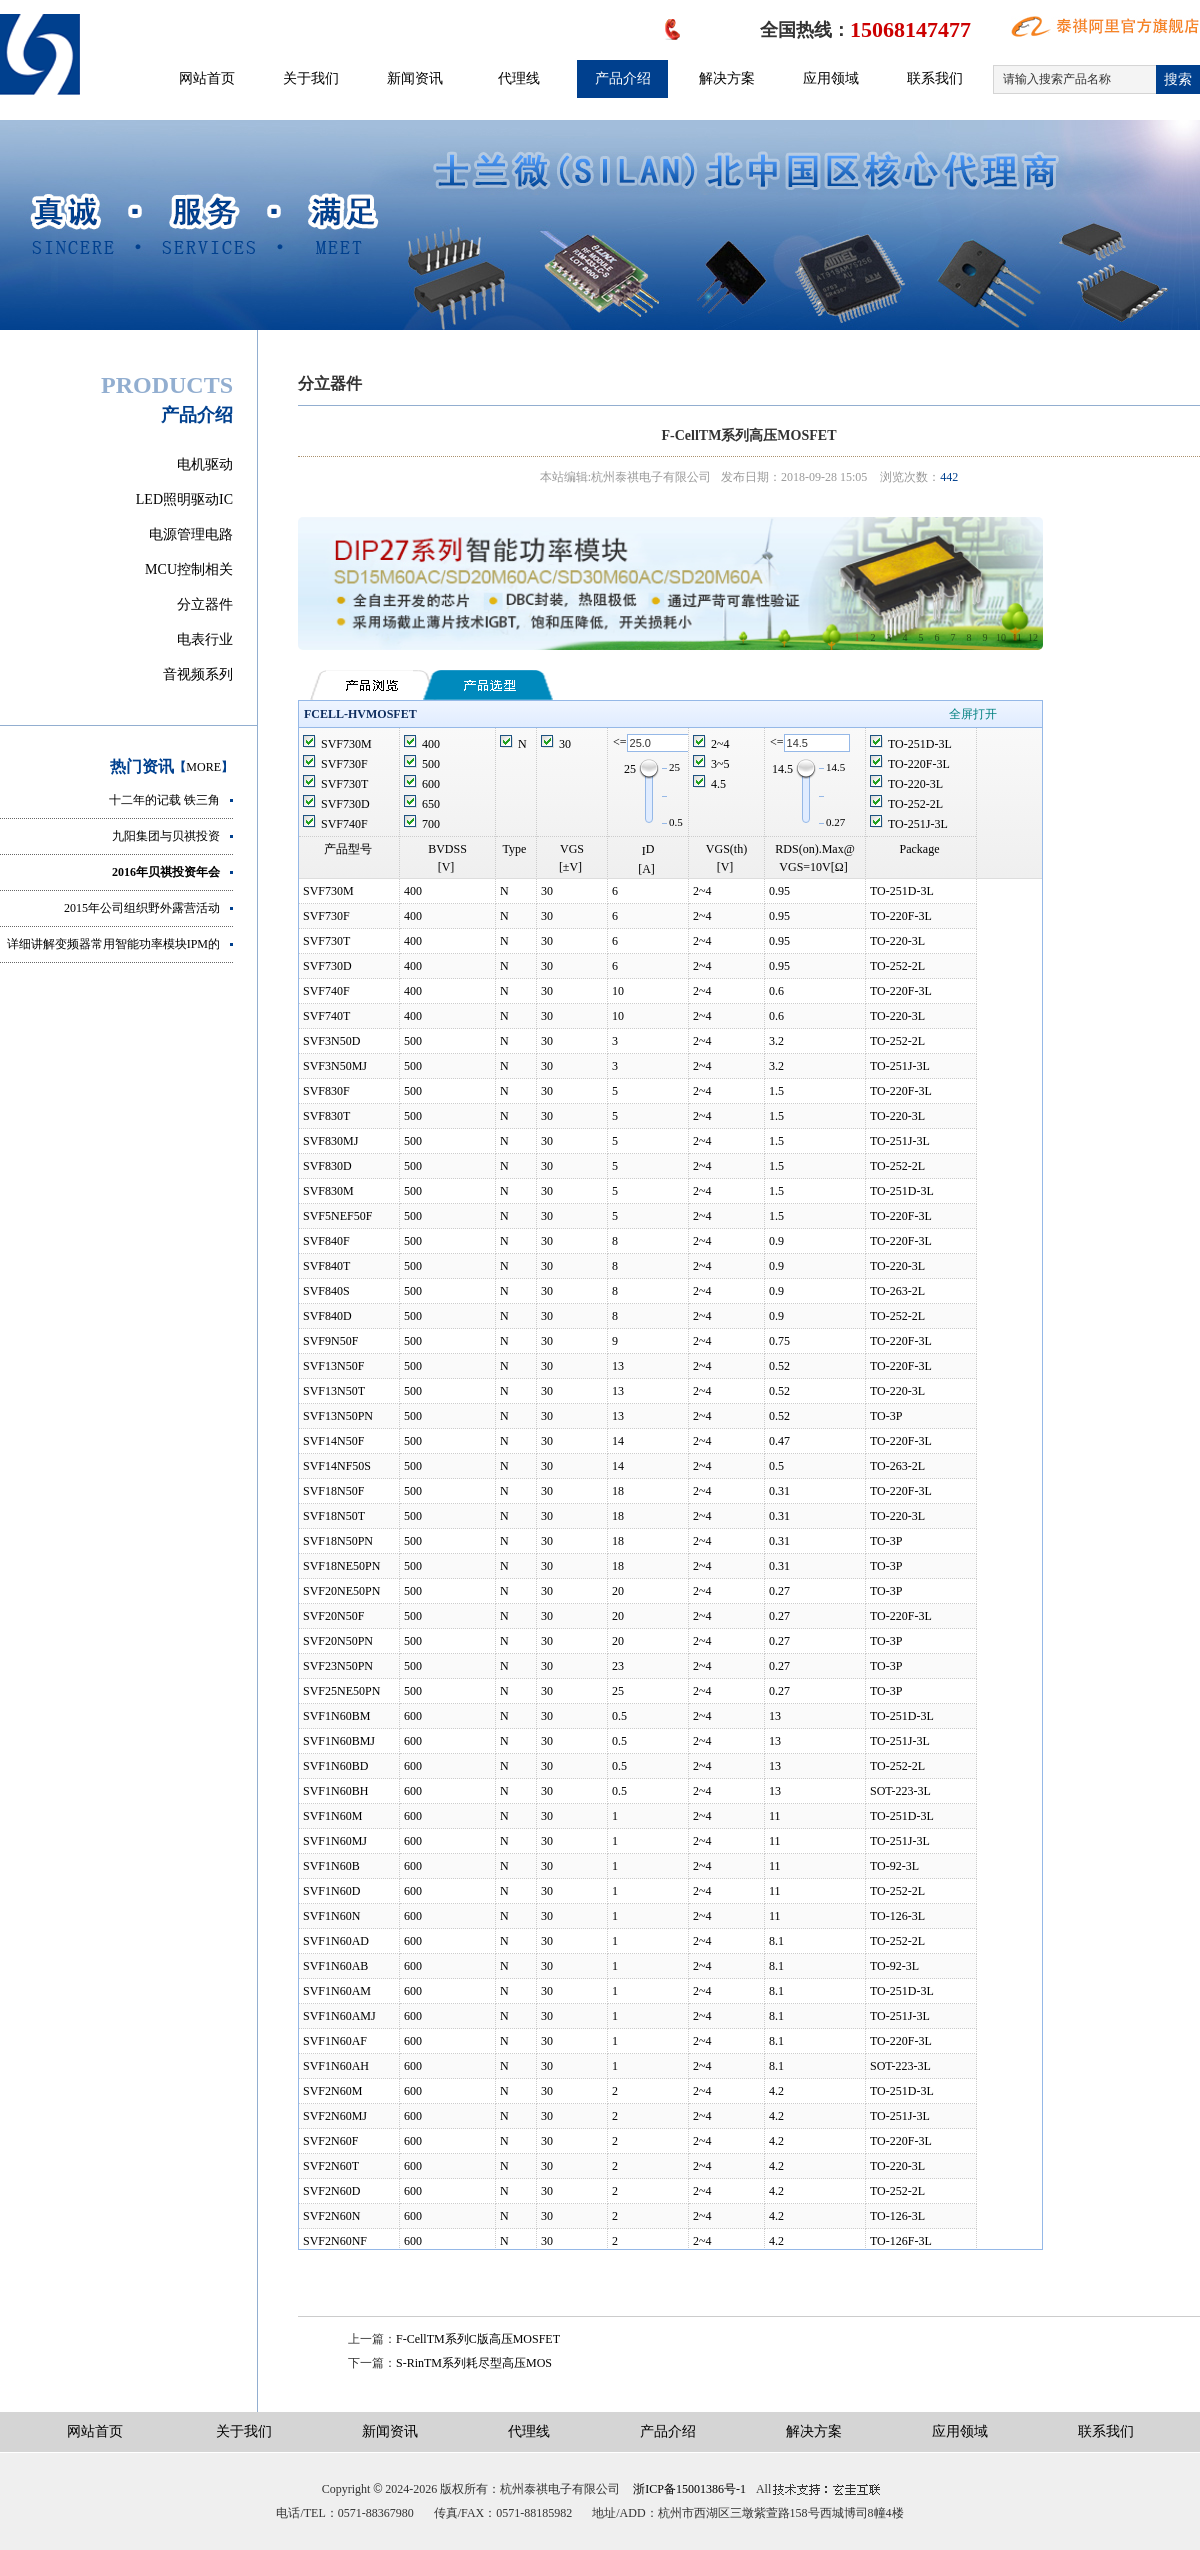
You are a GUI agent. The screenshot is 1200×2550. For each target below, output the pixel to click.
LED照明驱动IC (184, 499)
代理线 (519, 78)
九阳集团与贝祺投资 (166, 836)
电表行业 (205, 639)
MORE (203, 767)
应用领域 (831, 78)
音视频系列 (198, 674)
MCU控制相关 (189, 569)
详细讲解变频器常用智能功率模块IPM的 (113, 944)
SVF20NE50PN (341, 1591)
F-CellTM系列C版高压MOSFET (478, 2339)
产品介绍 (623, 78)
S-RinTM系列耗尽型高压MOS (474, 2363)
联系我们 (935, 78)
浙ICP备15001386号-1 (689, 2489)
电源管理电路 (191, 534)
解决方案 (727, 78)
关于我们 (311, 78)
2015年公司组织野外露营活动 (142, 908)
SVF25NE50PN (341, 1691)
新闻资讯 (415, 78)
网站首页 (207, 78)
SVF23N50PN (338, 1666)
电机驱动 (205, 464)
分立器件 (205, 604)
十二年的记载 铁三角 (164, 800)
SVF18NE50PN (341, 1566)
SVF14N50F (333, 1441)
